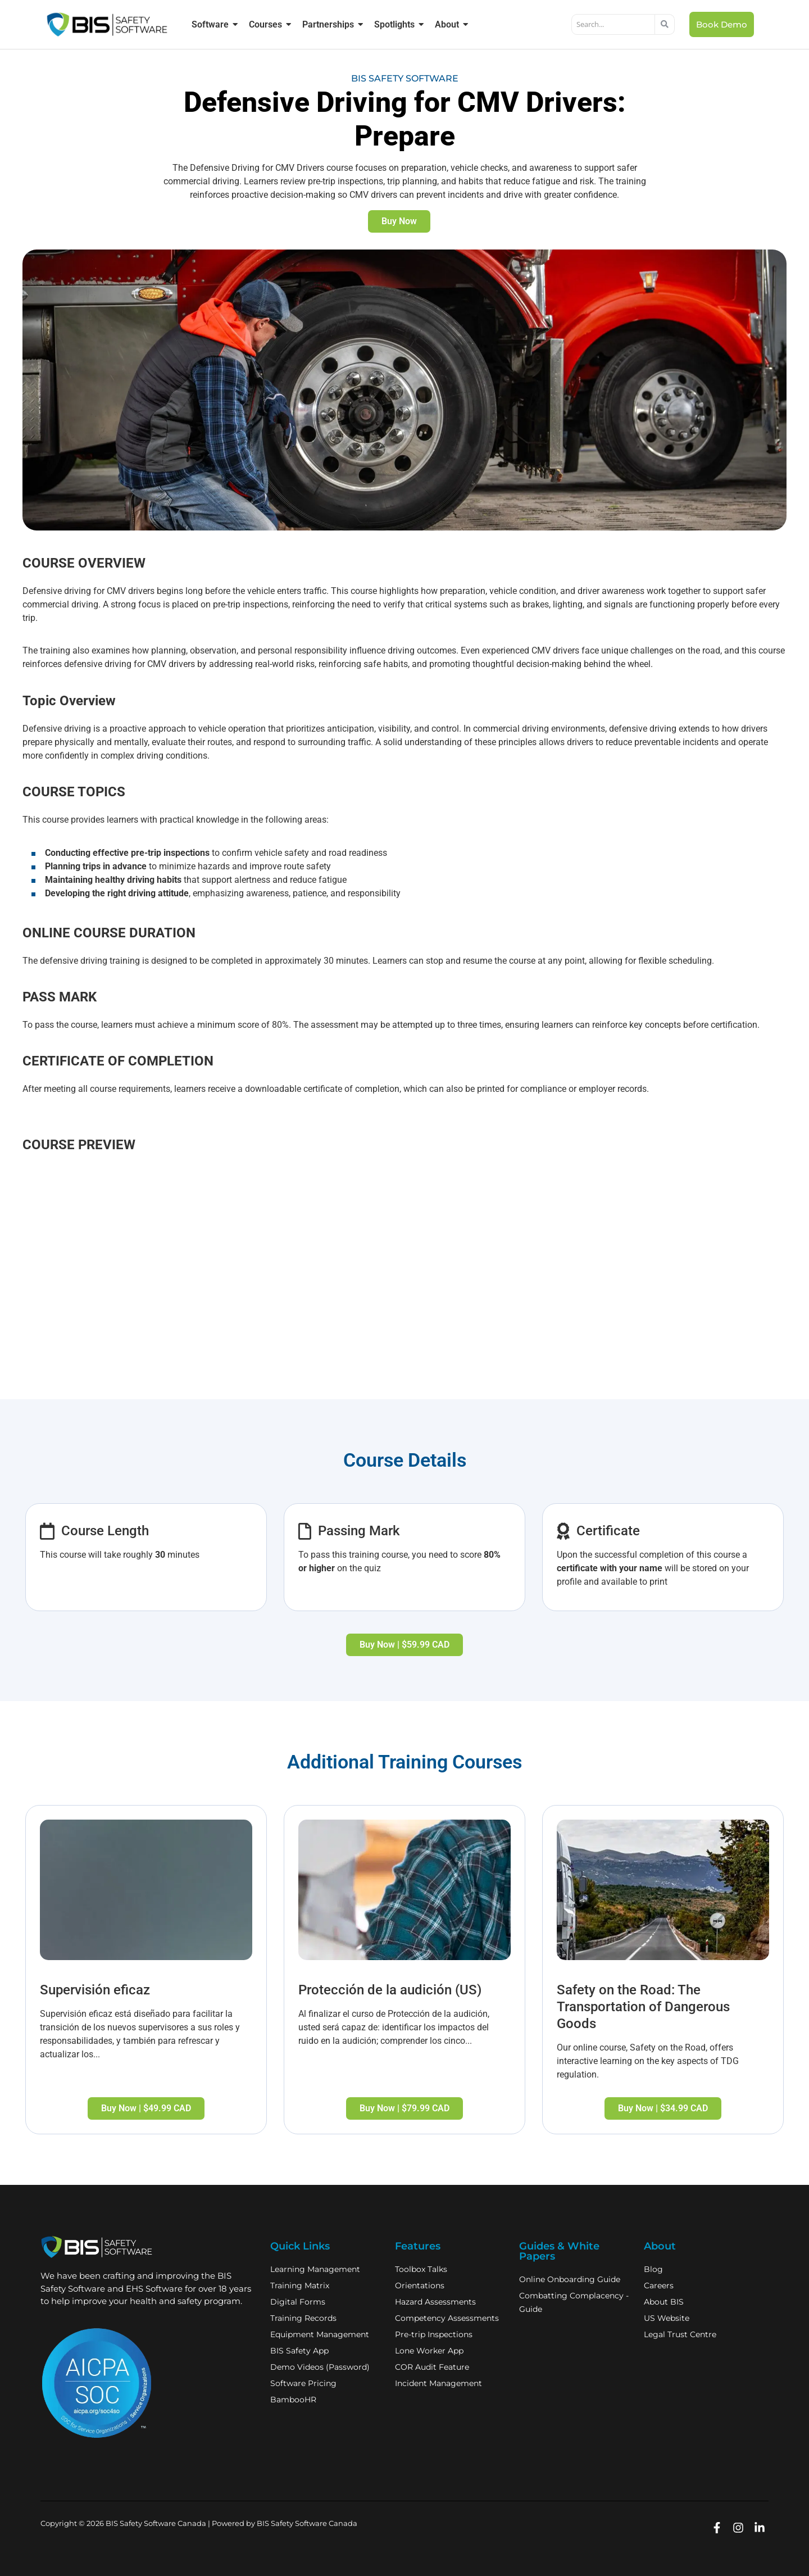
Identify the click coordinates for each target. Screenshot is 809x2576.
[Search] (613, 24)
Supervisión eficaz (95, 1990)
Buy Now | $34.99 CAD (663, 2108)
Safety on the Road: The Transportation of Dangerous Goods (643, 2006)
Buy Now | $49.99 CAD (146, 2108)
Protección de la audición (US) (389, 1990)
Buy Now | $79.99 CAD (404, 2108)
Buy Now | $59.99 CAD (404, 1644)
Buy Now (399, 221)
